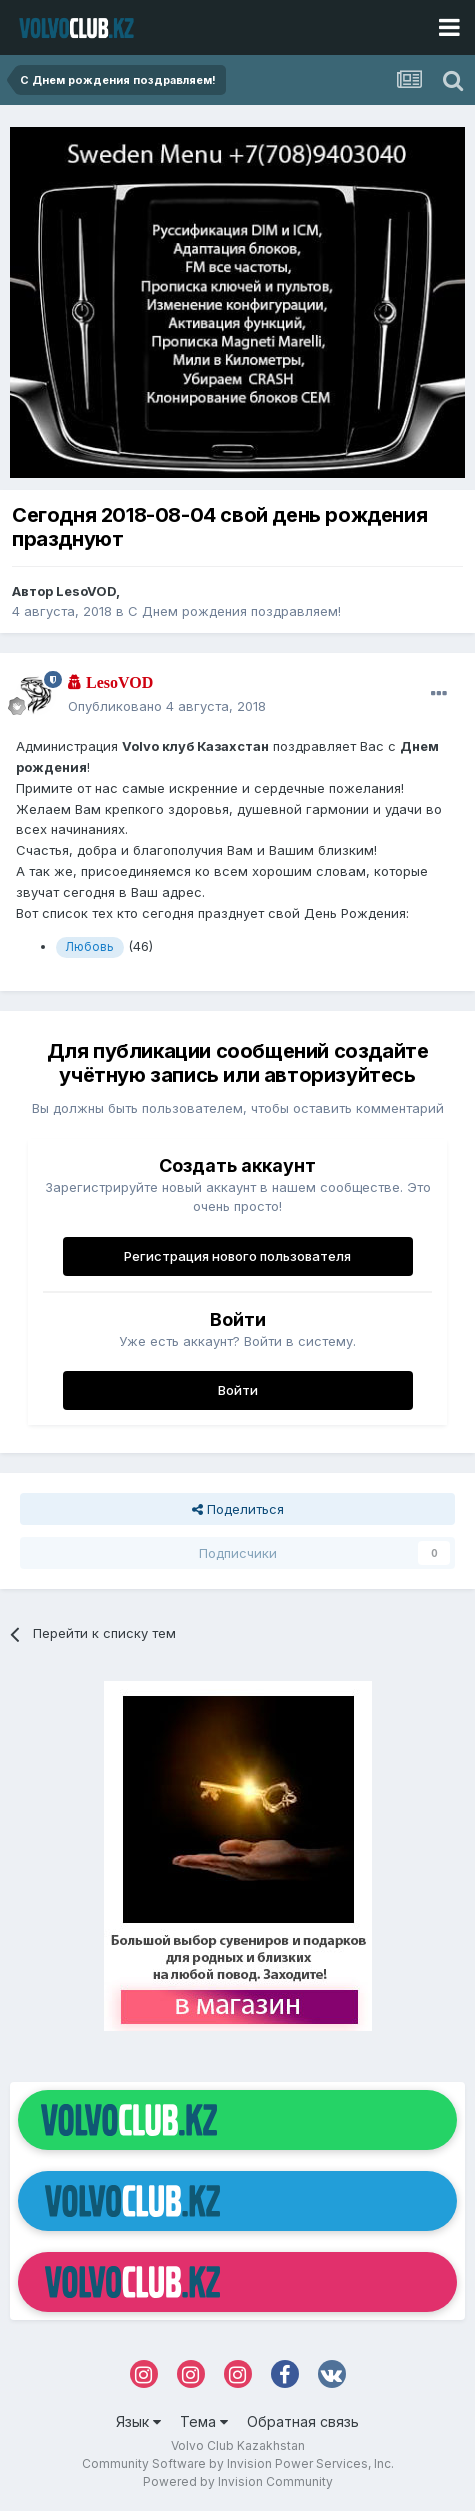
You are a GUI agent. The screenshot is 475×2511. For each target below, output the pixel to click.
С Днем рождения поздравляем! (234, 611)
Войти (238, 1390)
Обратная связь (303, 2421)
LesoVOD (86, 591)
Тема (204, 2421)
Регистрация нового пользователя (237, 1256)
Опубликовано (167, 706)
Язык (138, 2421)
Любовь (89, 947)
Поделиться (238, 1509)
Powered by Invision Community (238, 2481)
